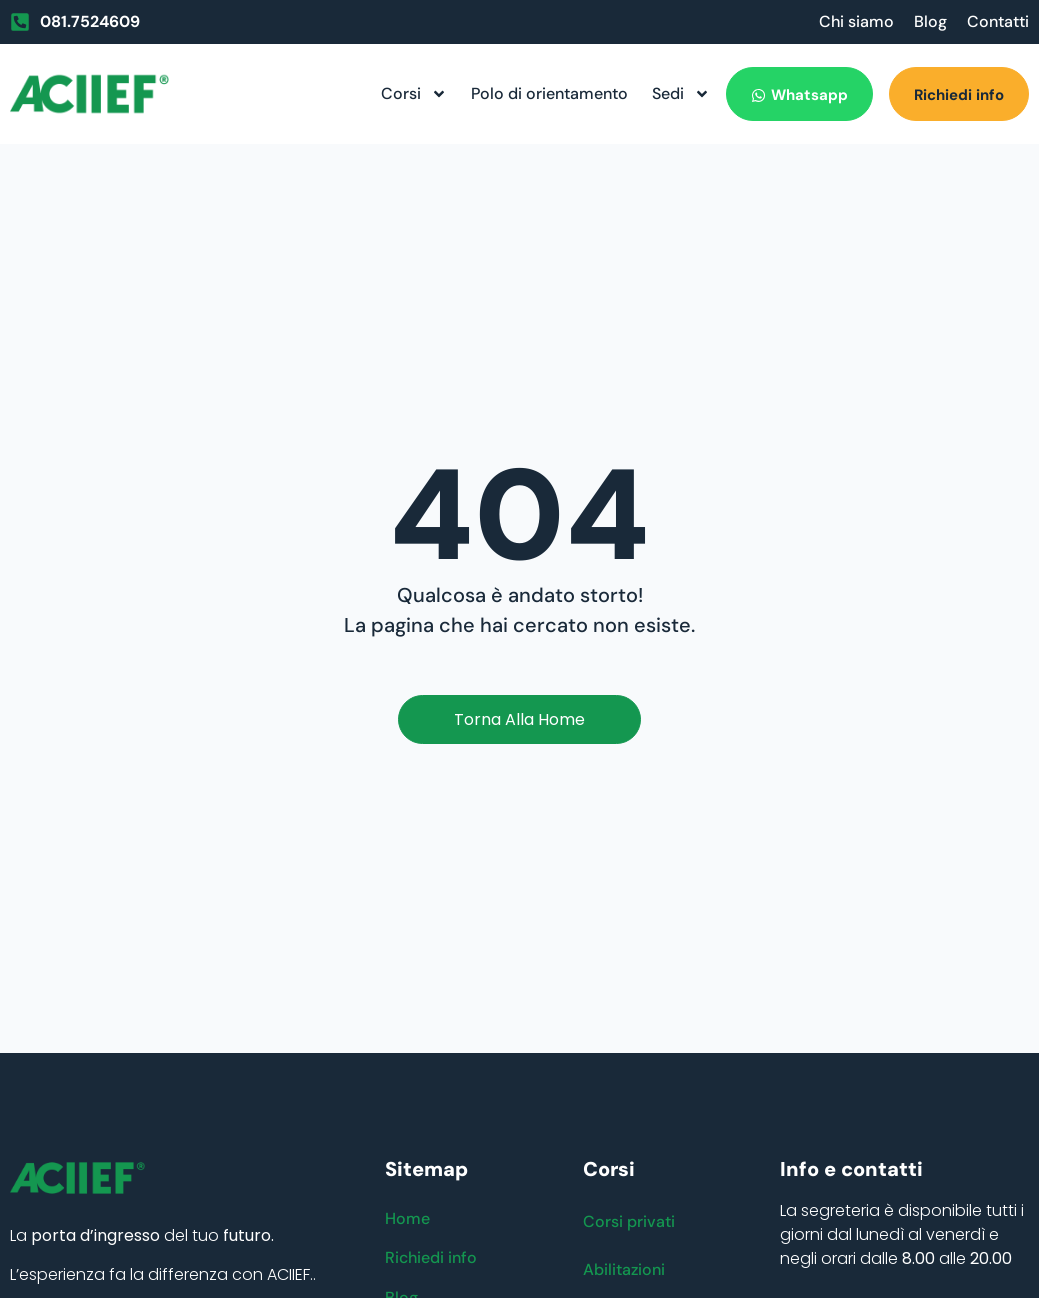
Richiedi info (431, 1258)
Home (407, 1218)
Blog (930, 21)
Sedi (681, 94)
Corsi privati (629, 1222)
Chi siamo (856, 21)
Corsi (414, 94)
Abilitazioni (624, 1270)
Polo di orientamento (549, 93)
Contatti (998, 21)
